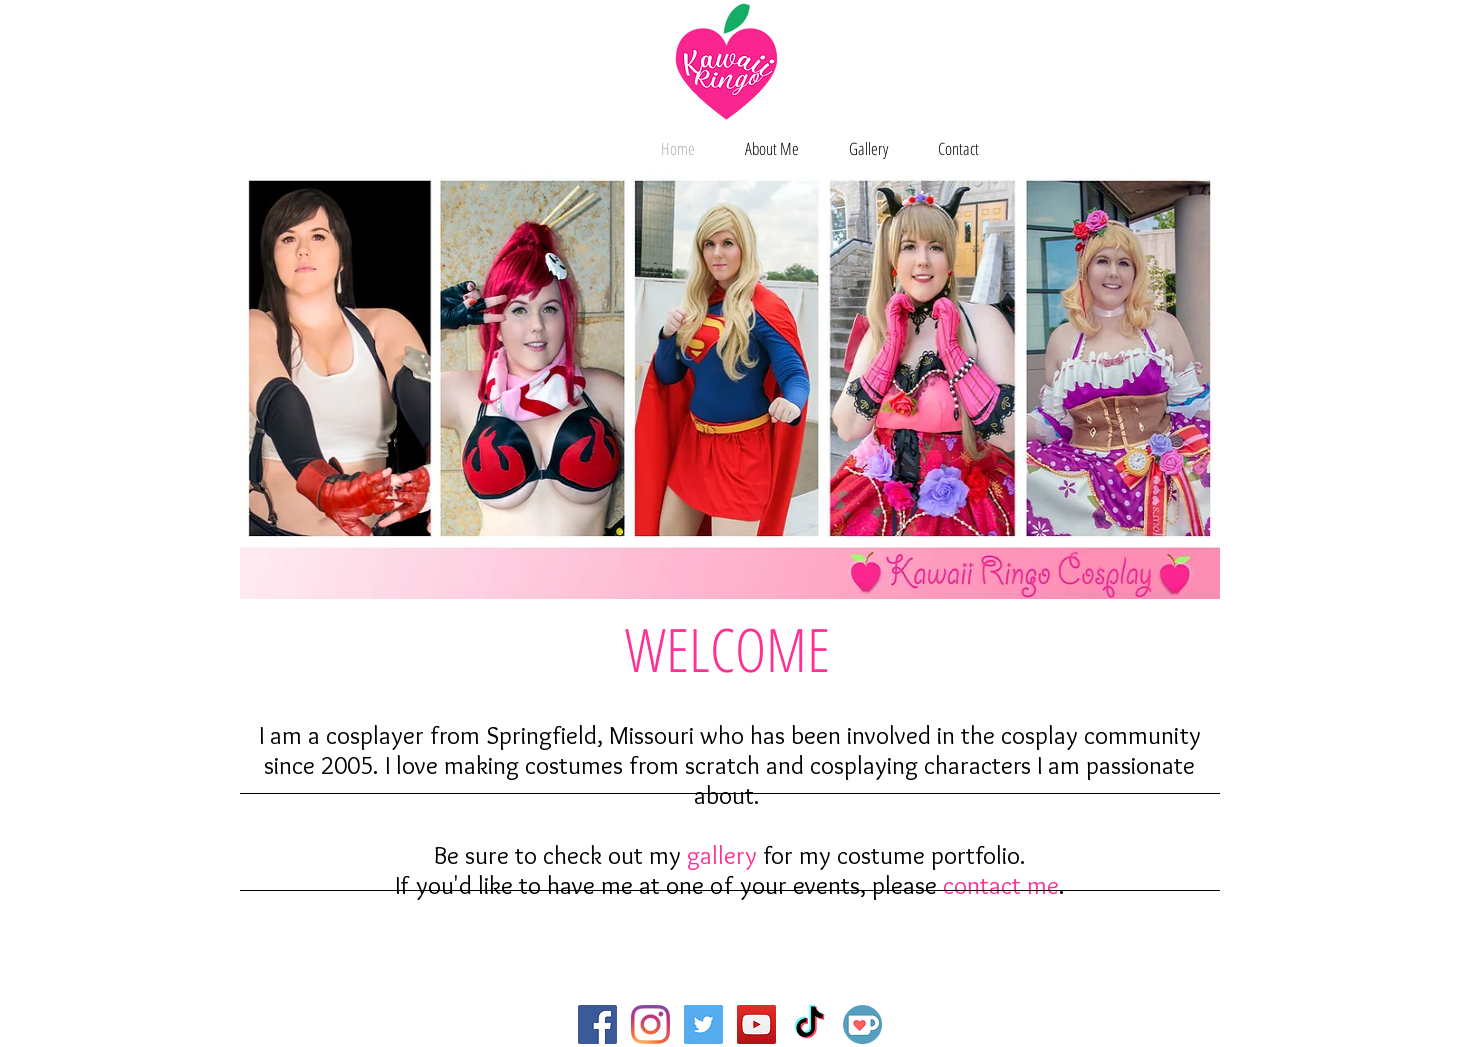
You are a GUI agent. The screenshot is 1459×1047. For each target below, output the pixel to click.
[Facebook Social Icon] (597, 1024)
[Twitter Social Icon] (703, 1024)
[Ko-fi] (862, 1024)
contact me (1001, 885)
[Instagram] (650, 1024)
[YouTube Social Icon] (756, 1024)
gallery (722, 855)
